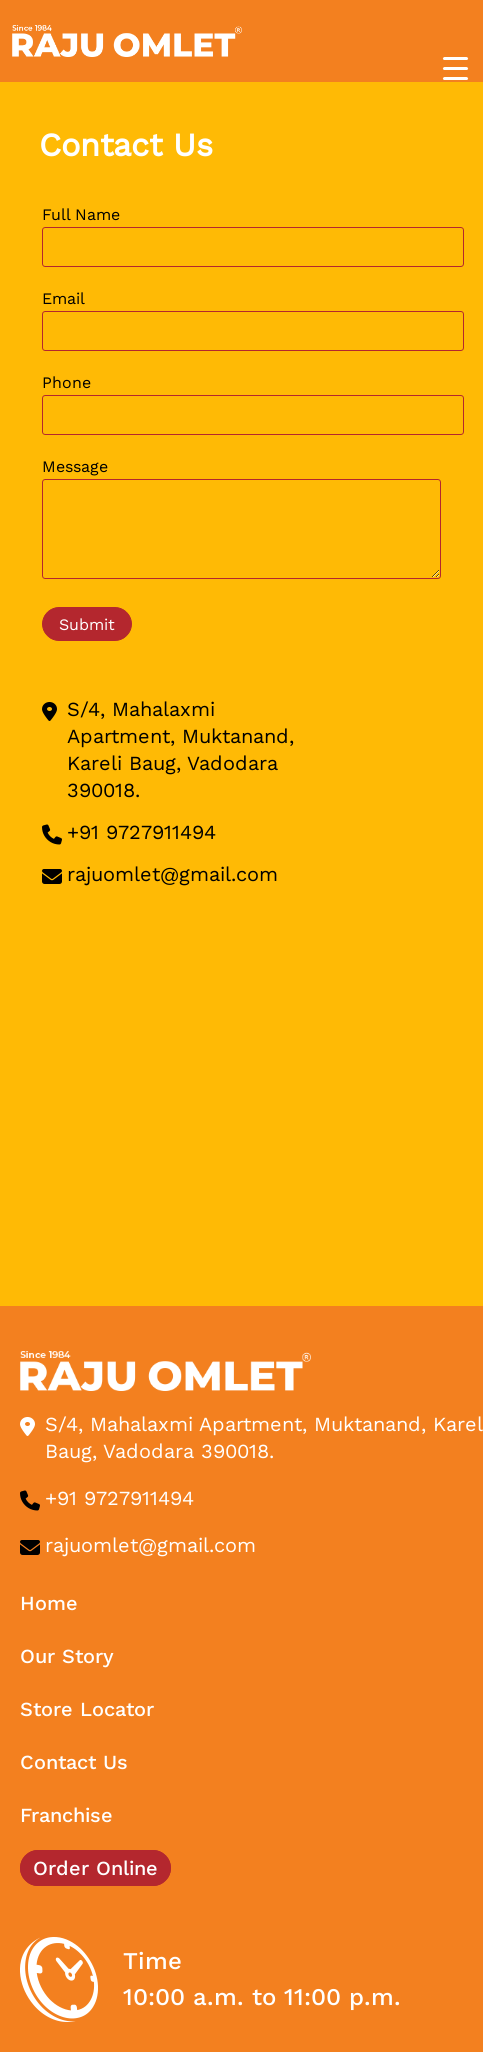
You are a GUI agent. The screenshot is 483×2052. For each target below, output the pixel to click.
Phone (253, 404)
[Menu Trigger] (455, 68)
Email (253, 320)
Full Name (253, 236)
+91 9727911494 (141, 832)
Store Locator (87, 1709)
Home (49, 1603)
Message (242, 521)
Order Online (95, 1868)
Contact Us (74, 1762)
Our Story (67, 1656)
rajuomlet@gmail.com (172, 874)
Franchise (66, 1815)
